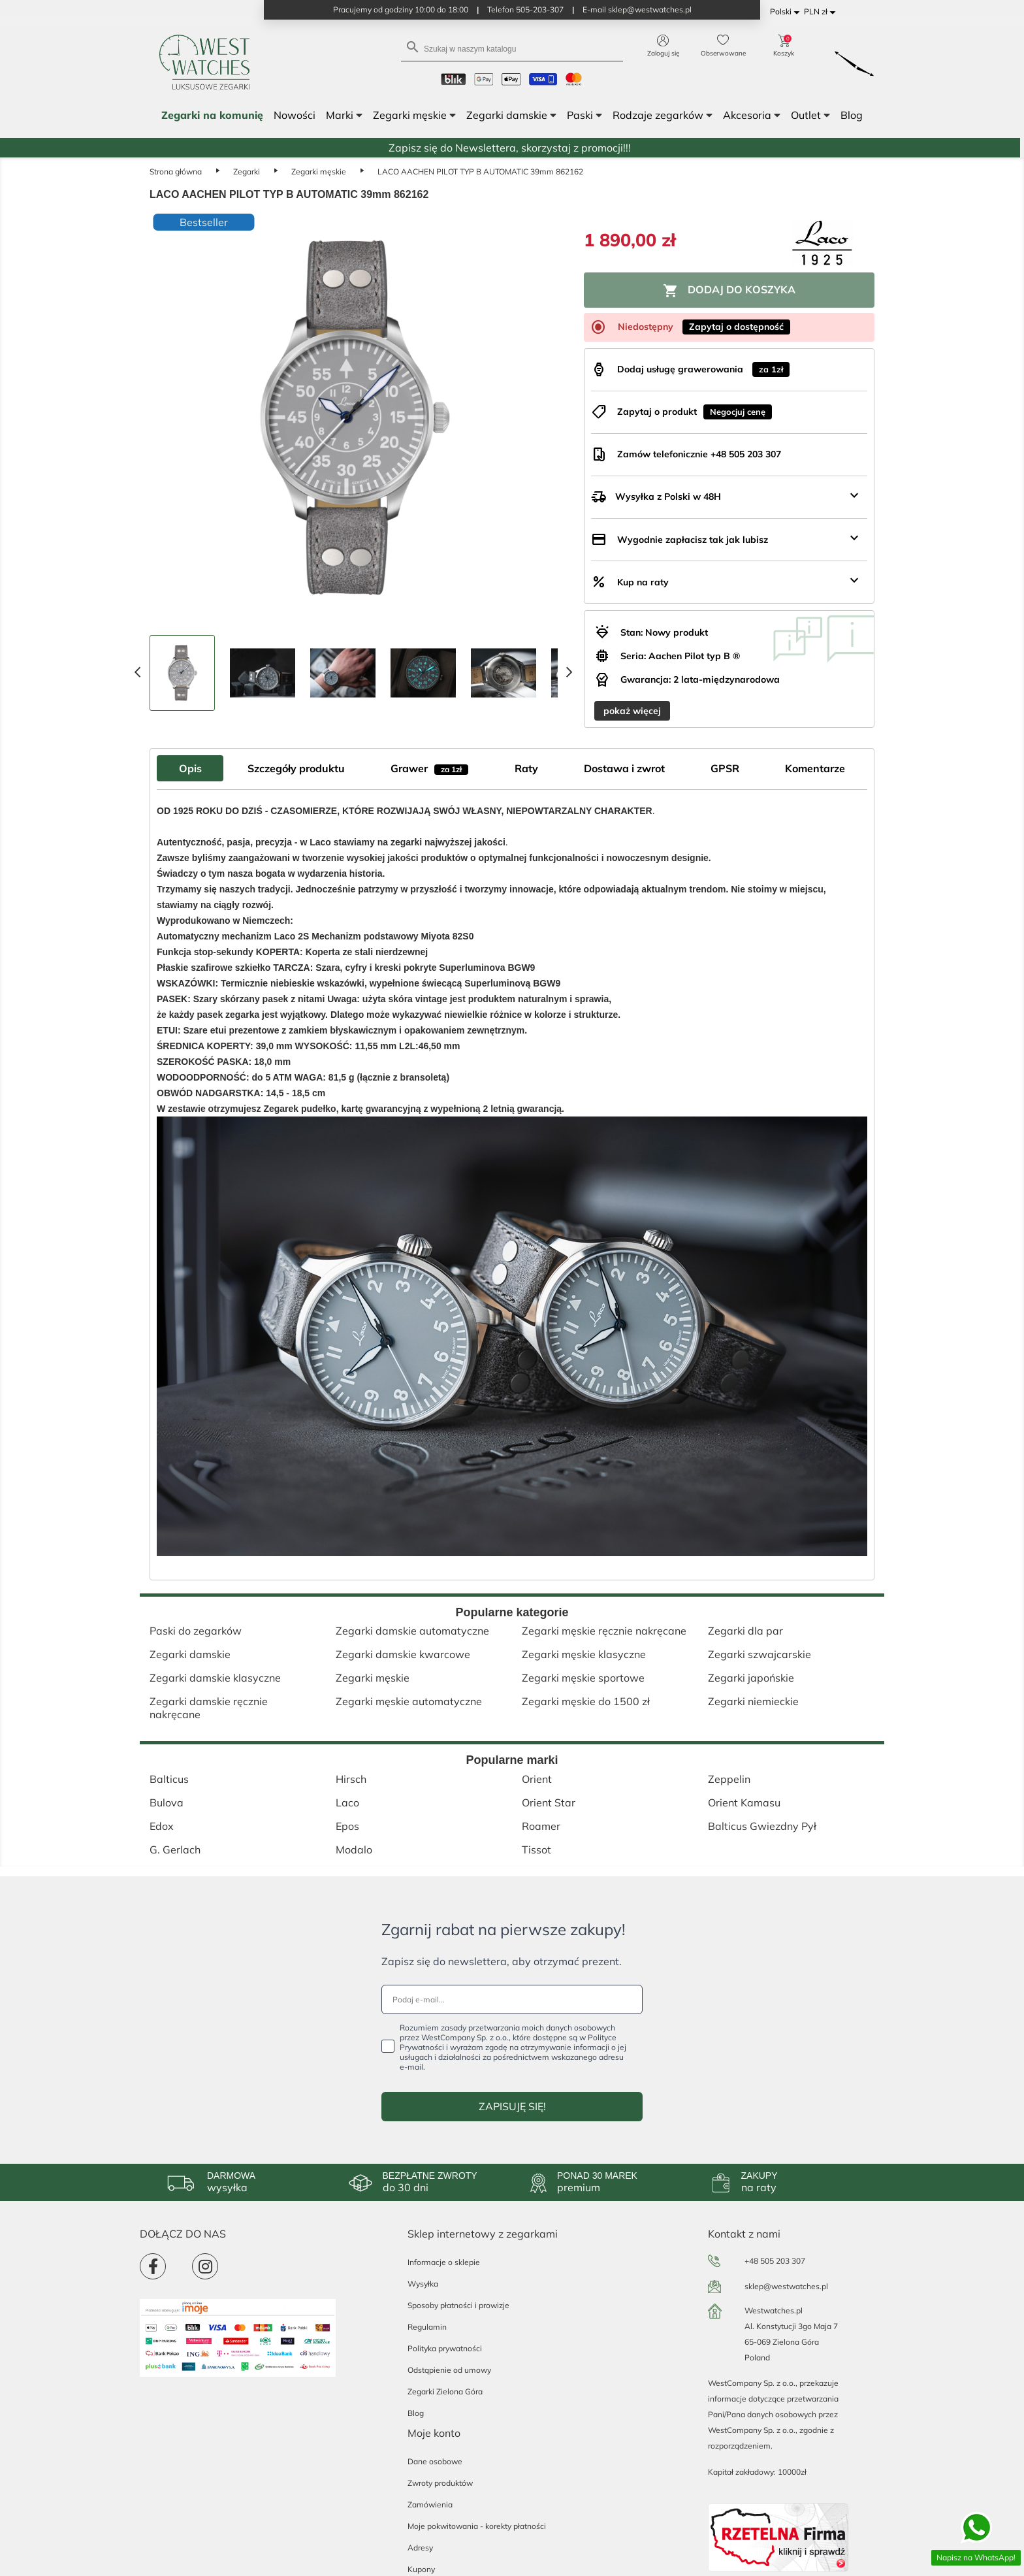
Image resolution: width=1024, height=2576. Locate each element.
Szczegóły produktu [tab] (296, 768)
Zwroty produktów (440, 2483)
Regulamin (427, 2327)
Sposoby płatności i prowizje (458, 2305)
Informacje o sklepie (444, 2262)
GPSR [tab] (725, 768)
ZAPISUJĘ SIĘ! (512, 2106)
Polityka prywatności (445, 2348)
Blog (416, 2413)
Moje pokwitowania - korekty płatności (477, 2526)
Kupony (421, 2569)
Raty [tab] (526, 768)
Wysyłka (423, 2284)
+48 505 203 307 (774, 2261)
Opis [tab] (190, 768)
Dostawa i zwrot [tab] (624, 768)
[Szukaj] (512, 48)
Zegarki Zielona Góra (445, 2391)
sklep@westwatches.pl (786, 2286)
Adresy (420, 2547)
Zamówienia (430, 2504)
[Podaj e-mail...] (512, 1999)
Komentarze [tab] (815, 768)
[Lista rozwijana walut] (822, 12)
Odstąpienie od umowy (449, 2370)
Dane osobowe (435, 2461)
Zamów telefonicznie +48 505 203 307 (699, 454)
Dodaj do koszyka (729, 291)
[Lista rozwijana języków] (787, 12)
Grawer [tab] (429, 768)
